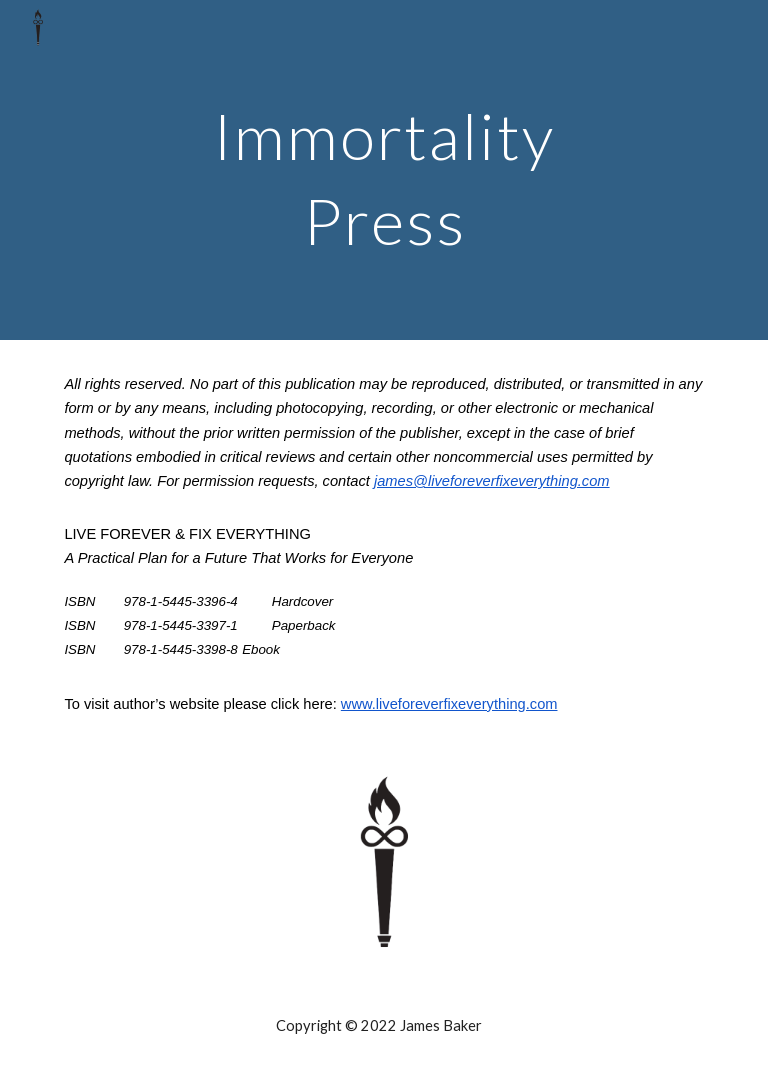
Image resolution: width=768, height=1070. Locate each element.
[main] (383, 170)
